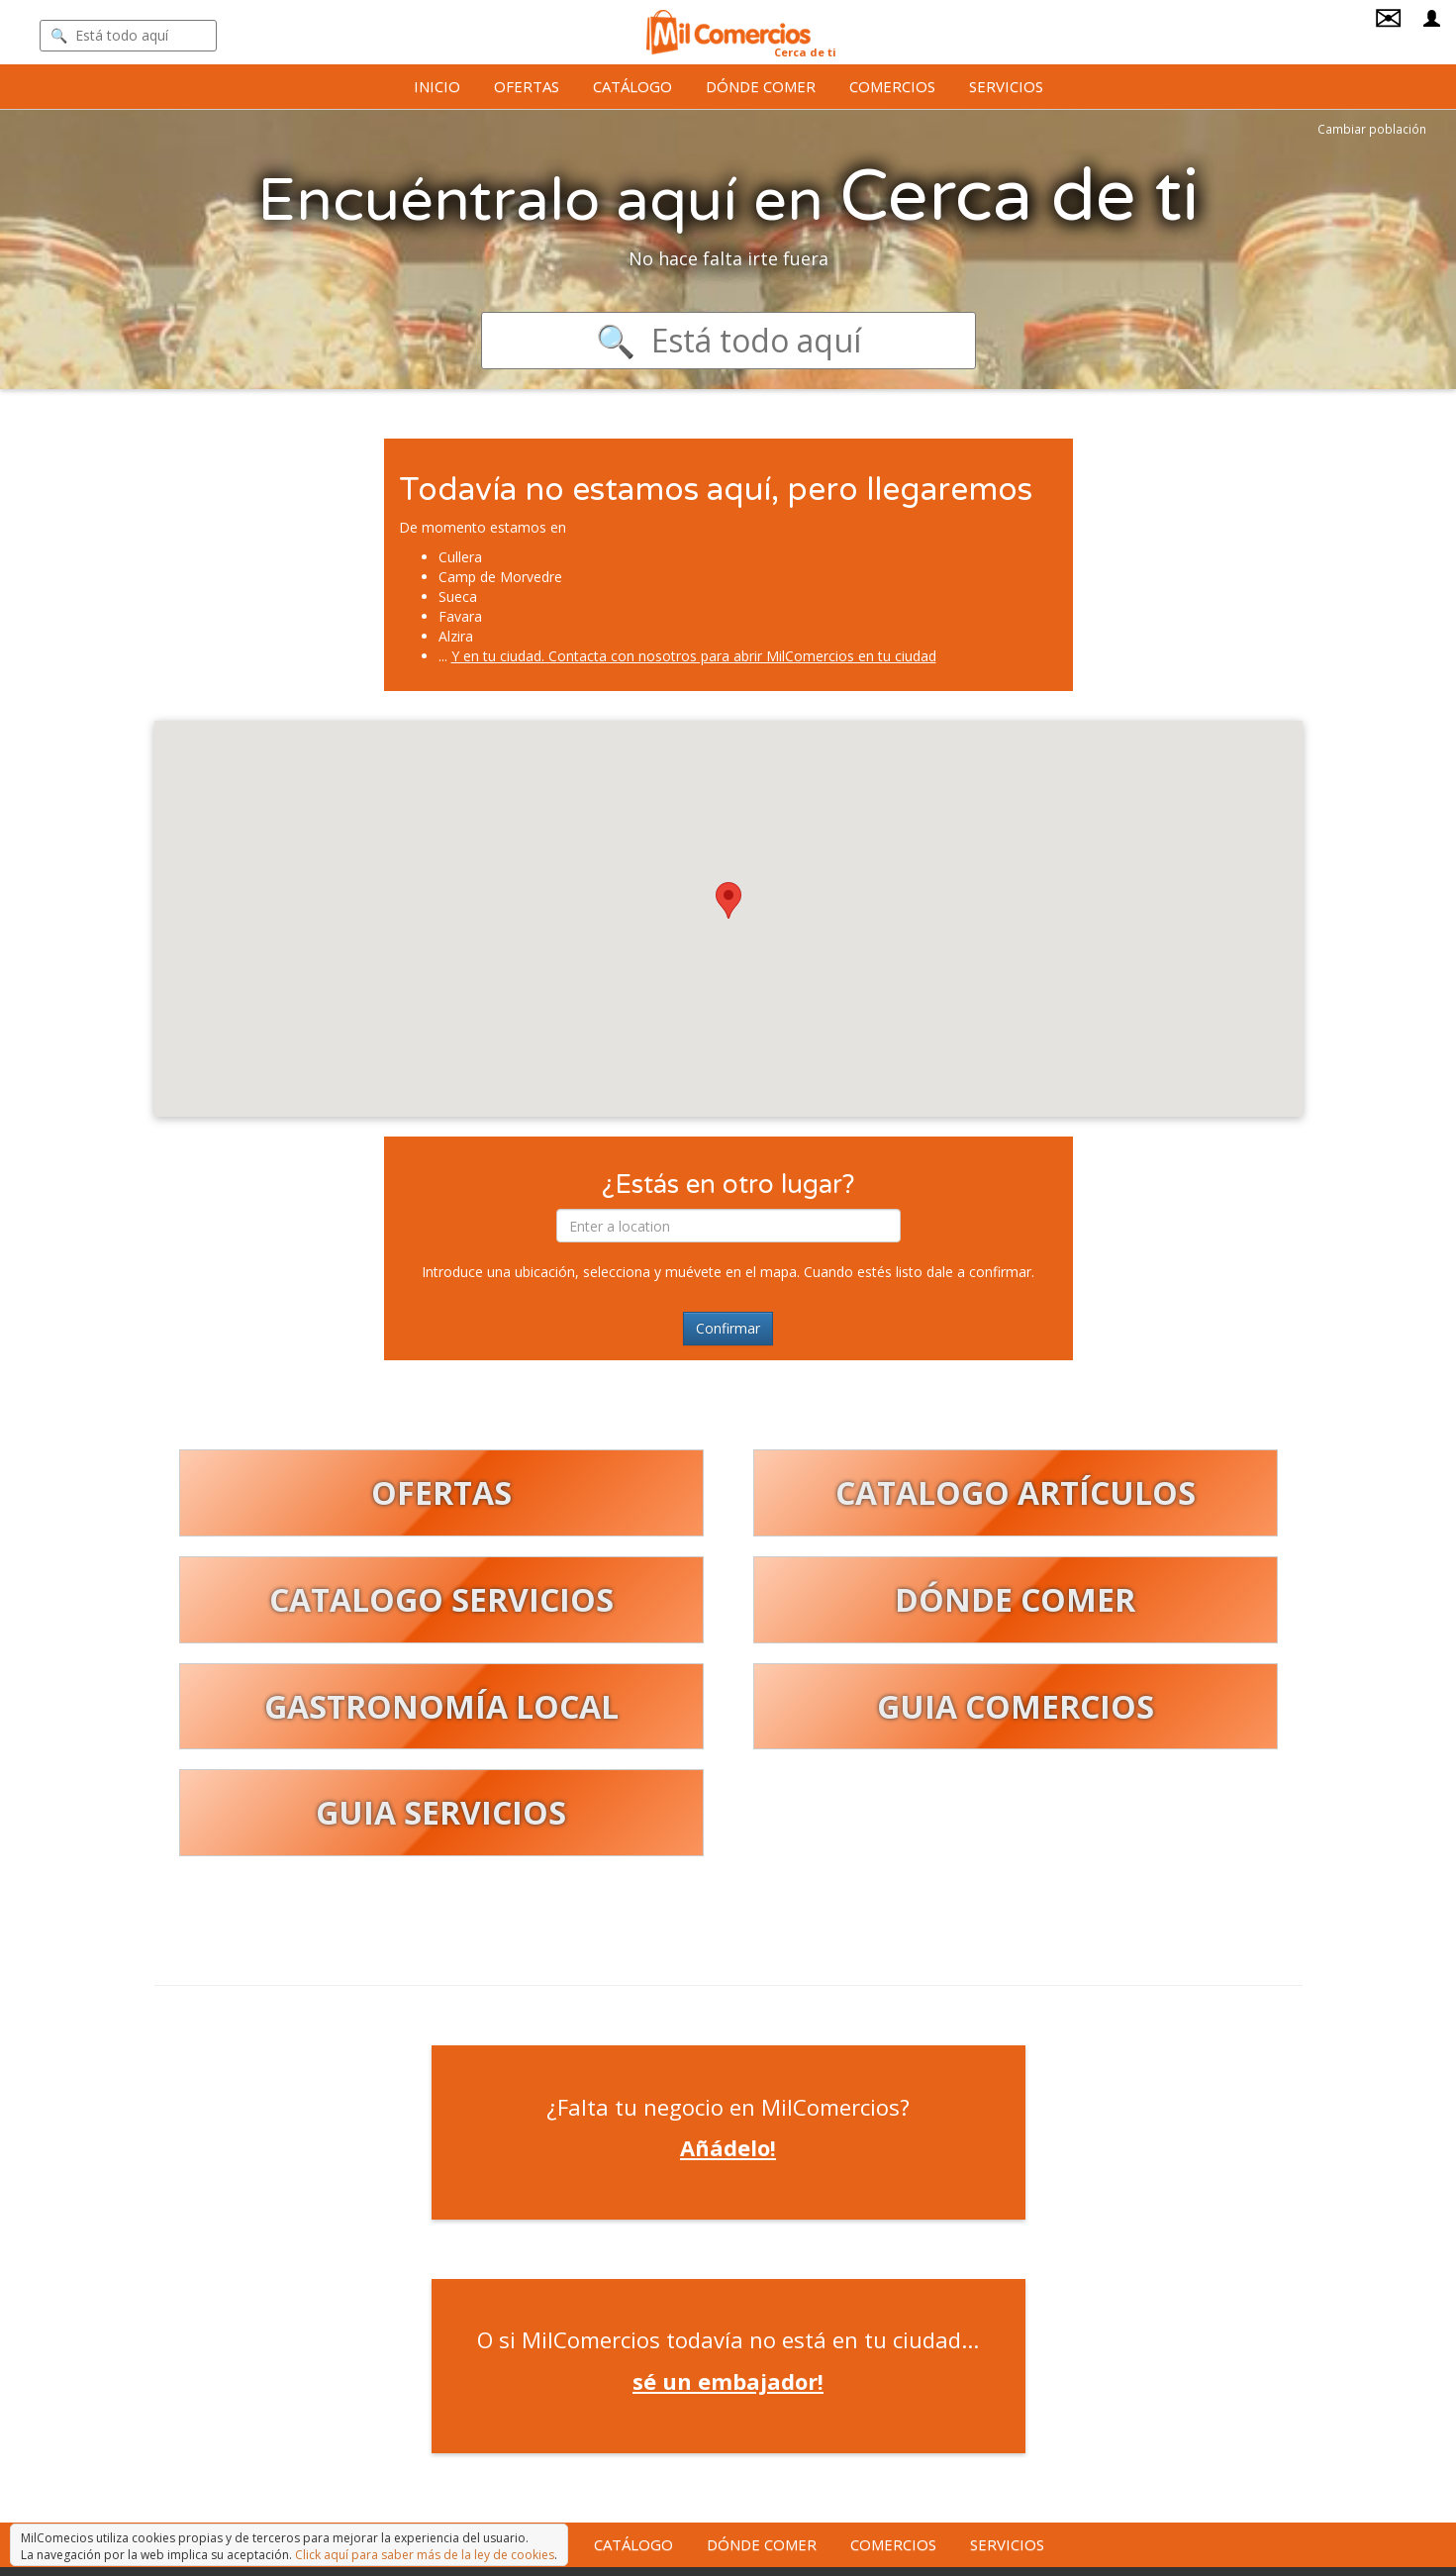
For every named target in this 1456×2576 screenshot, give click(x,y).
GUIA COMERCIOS (1015, 1706)
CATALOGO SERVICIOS (441, 1599)
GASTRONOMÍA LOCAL (441, 1706)
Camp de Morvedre (500, 576)
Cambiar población (1371, 129)
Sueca (457, 596)
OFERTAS (441, 1492)
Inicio (437, 86)
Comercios (892, 86)
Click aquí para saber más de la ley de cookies (424, 2554)
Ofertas (526, 86)
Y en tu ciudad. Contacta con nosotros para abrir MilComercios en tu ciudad (693, 655)
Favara (460, 616)
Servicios (1006, 86)
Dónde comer (761, 86)
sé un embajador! (728, 2381)
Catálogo (632, 86)
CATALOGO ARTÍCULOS (1015, 1492)
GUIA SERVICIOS (441, 1812)
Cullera (460, 556)
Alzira (455, 636)
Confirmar (728, 1328)
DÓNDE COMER (1015, 1599)
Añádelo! (728, 2147)
